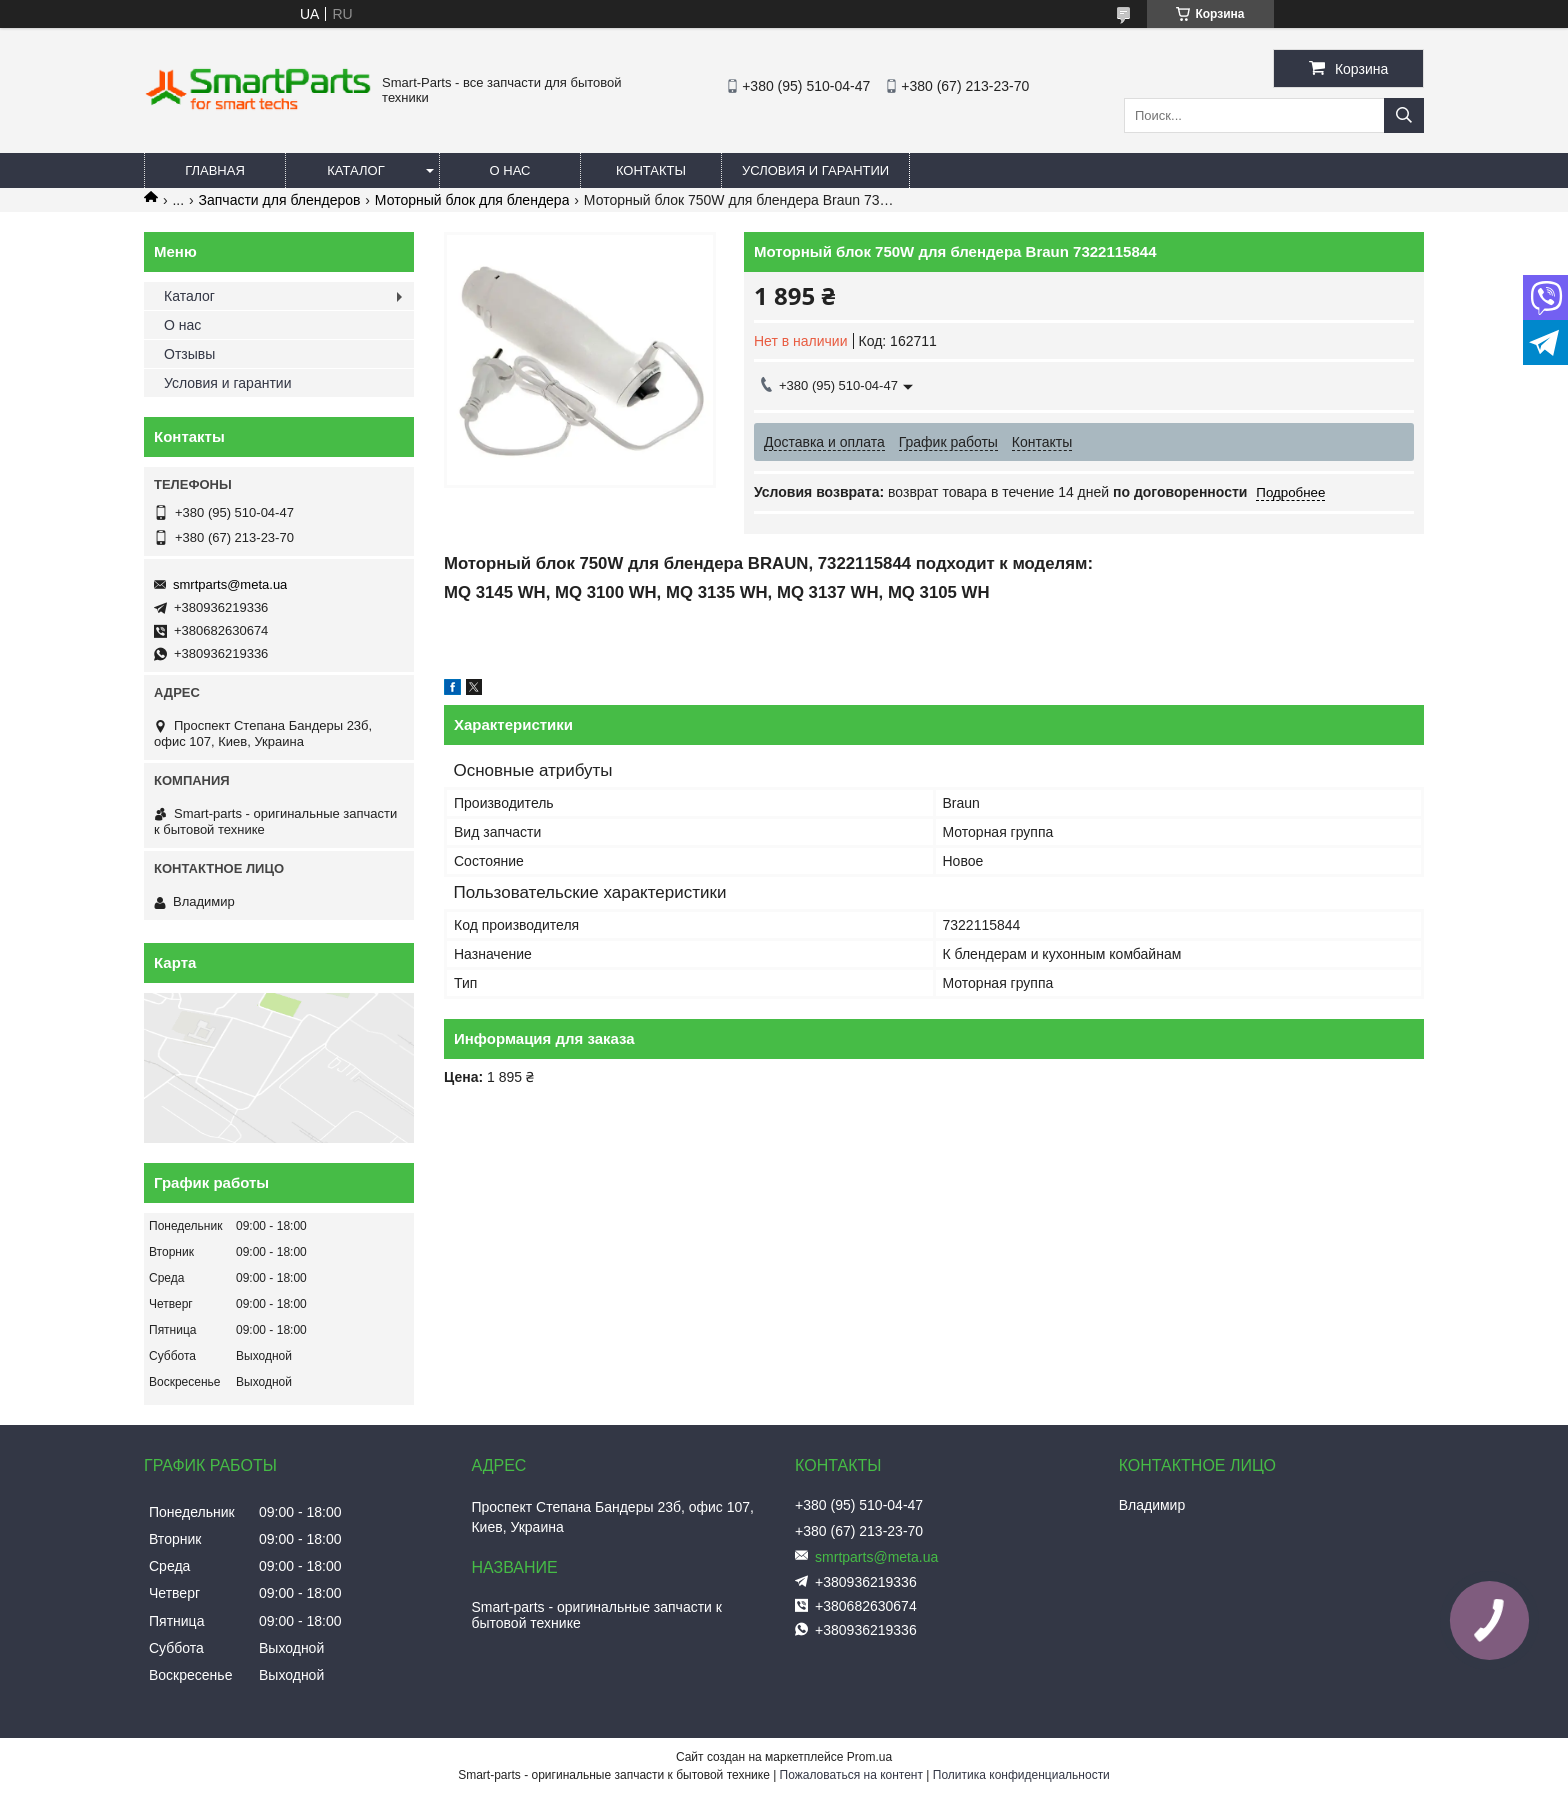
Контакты (651, 170)
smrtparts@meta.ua (230, 584)
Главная (215, 170)
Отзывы (189, 354)
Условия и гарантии (815, 170)
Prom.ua (869, 1757)
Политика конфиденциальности (1021, 1775)
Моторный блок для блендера (472, 200)
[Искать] (1404, 115)
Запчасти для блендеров (280, 200)
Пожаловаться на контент (851, 1775)
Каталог (355, 170)
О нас (510, 170)
